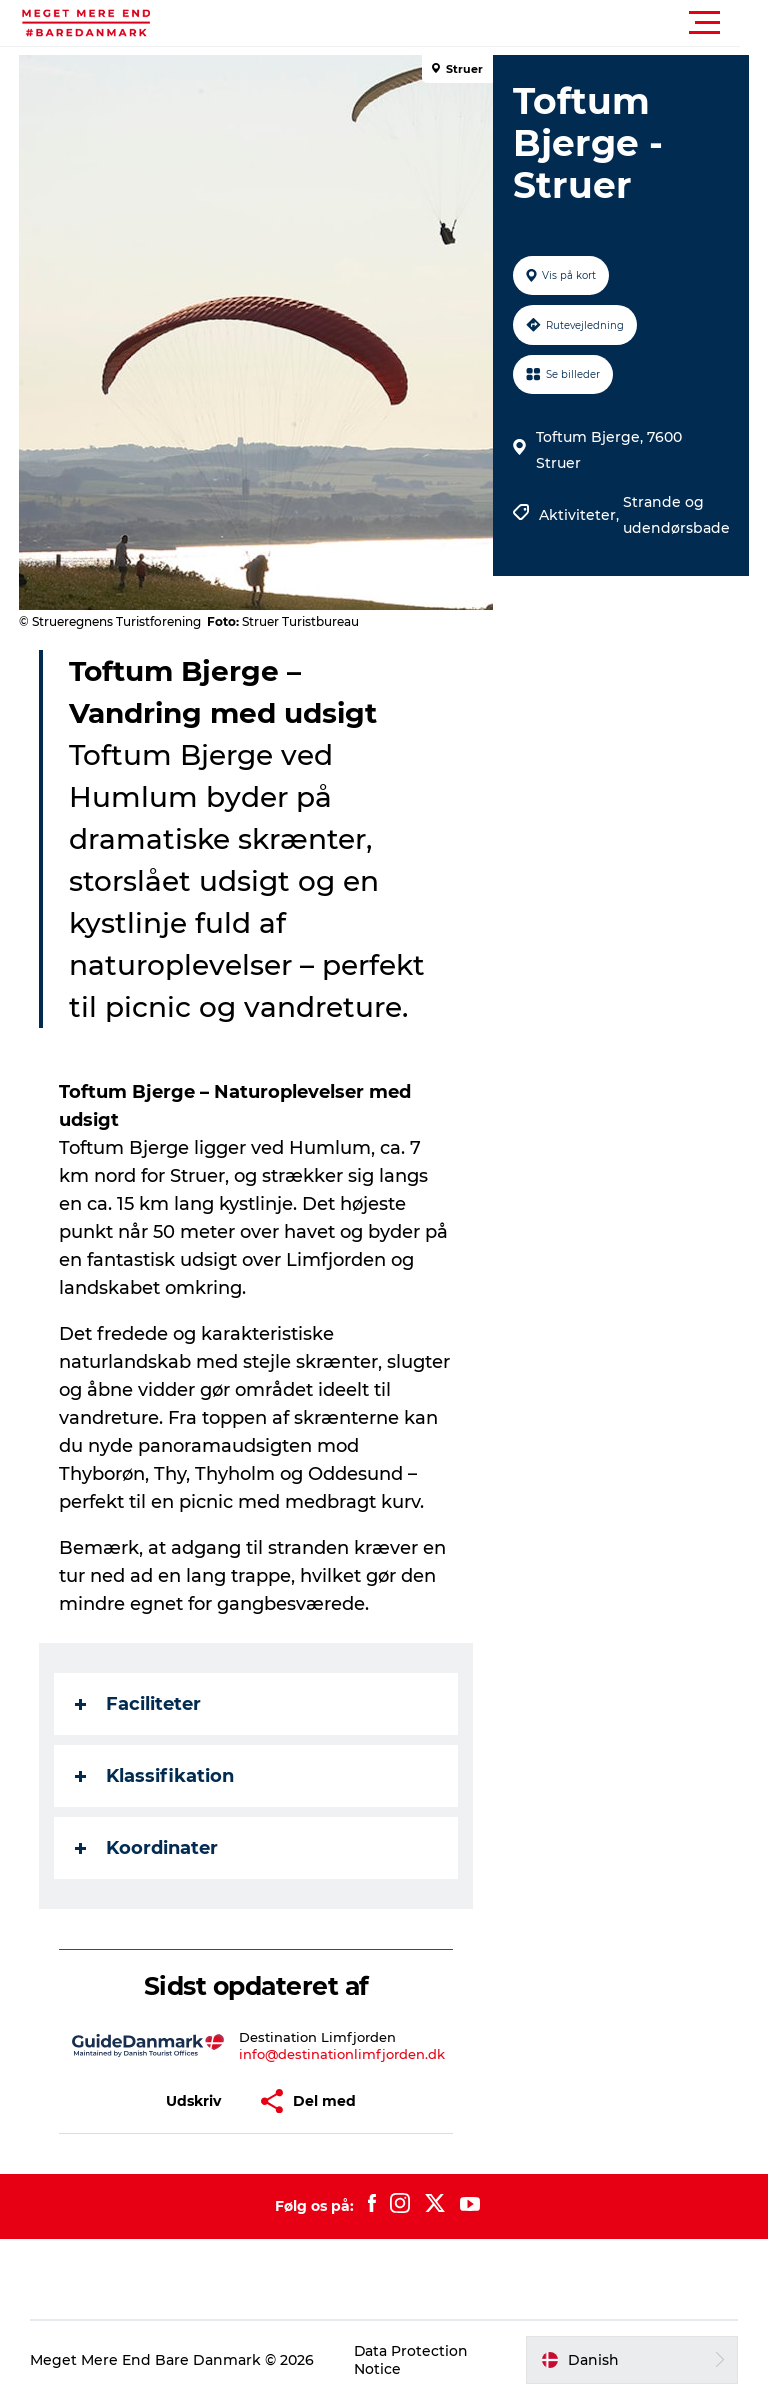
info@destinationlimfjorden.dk (342, 2054)
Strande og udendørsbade (676, 515)
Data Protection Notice (411, 2360)
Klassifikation (155, 1776)
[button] (474, 23)
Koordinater (147, 1848)
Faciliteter (139, 1704)
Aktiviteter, (581, 515)
